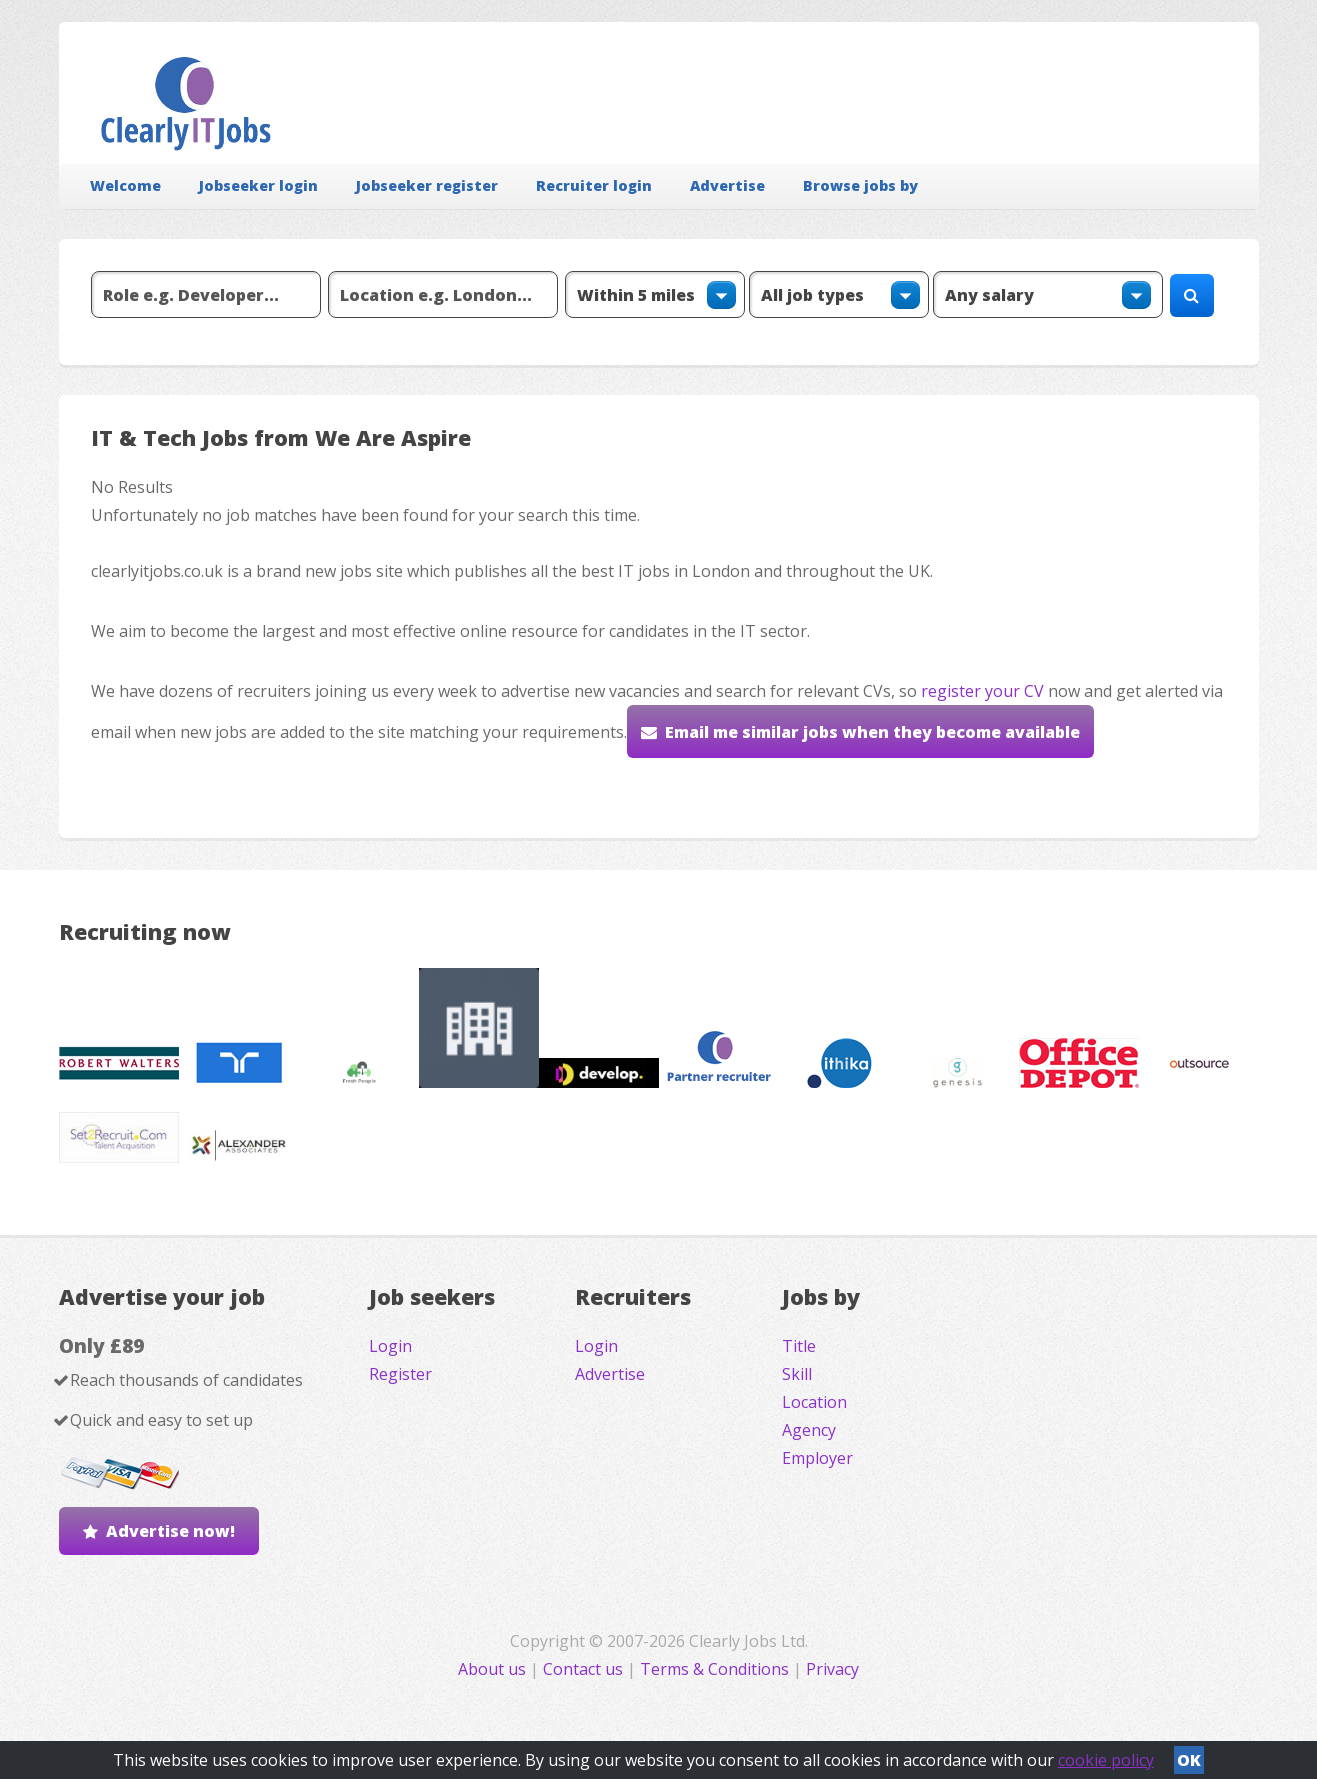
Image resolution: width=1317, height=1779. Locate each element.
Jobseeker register (427, 185)
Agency (809, 1430)
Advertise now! (170, 1531)
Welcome (125, 185)
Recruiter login (594, 185)
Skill (797, 1374)
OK (1189, 1760)
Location (814, 1402)
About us (494, 1669)
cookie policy (1106, 1760)
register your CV (982, 691)
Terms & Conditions (714, 1669)
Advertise (727, 185)
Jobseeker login (258, 185)
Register (400, 1374)
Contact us (585, 1669)
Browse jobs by (860, 185)
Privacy (832, 1669)
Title (799, 1346)
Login (390, 1346)
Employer (817, 1458)
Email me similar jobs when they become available (872, 732)
